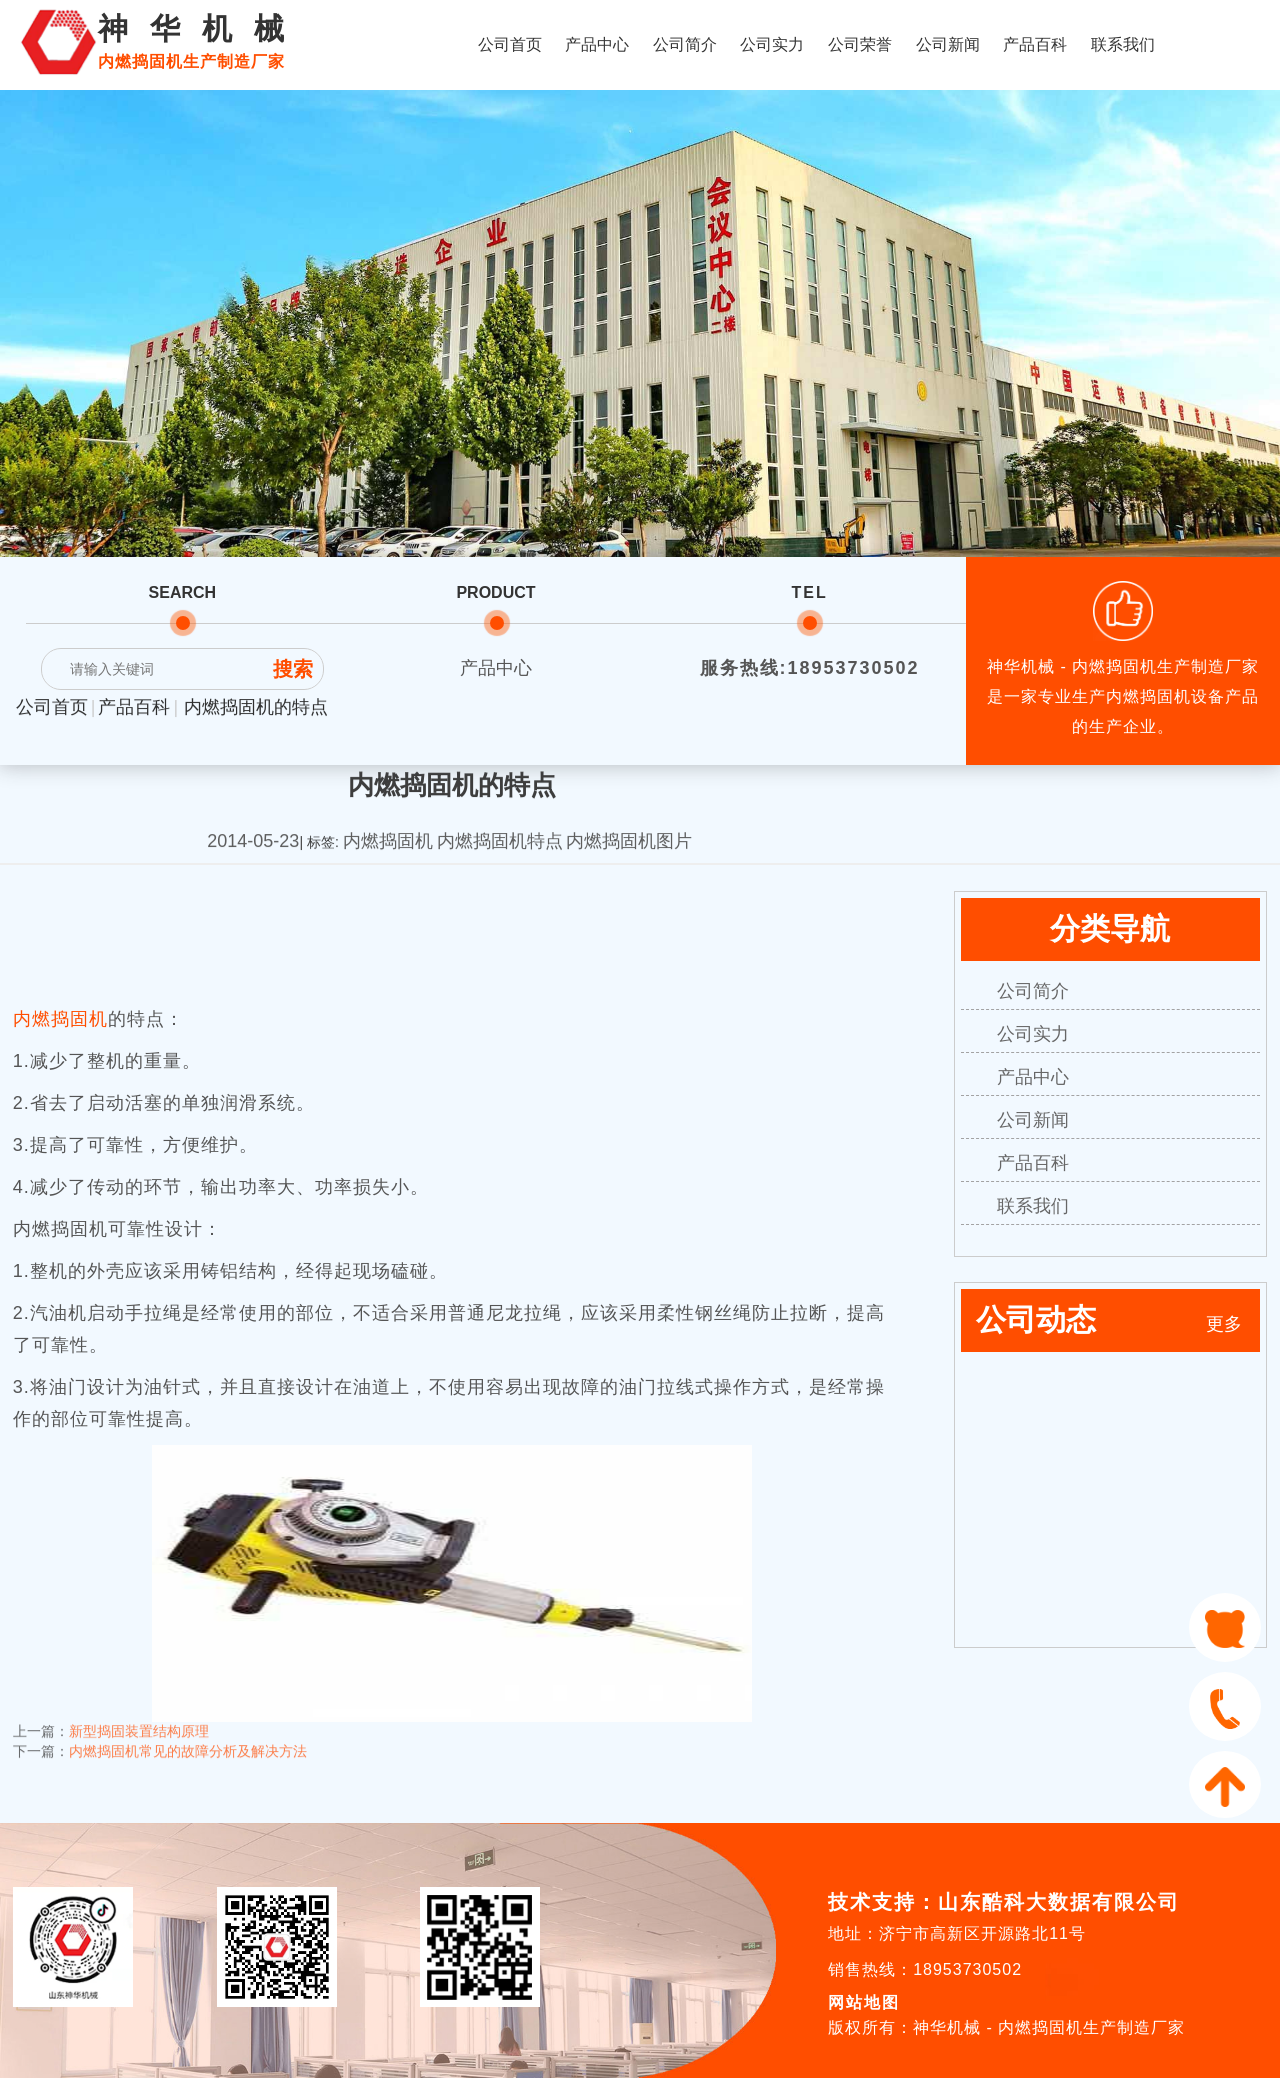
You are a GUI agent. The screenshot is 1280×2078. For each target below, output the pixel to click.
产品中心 (597, 44)
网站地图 (864, 2002)
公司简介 (685, 44)
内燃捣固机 (60, 1019)
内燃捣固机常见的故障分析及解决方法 (188, 1740)
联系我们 (1123, 44)
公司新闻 (948, 44)
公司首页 (510, 44)
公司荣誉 (860, 44)
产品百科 (1035, 44)
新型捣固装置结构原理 (139, 1720)
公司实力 (772, 44)
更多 (1224, 1324)
